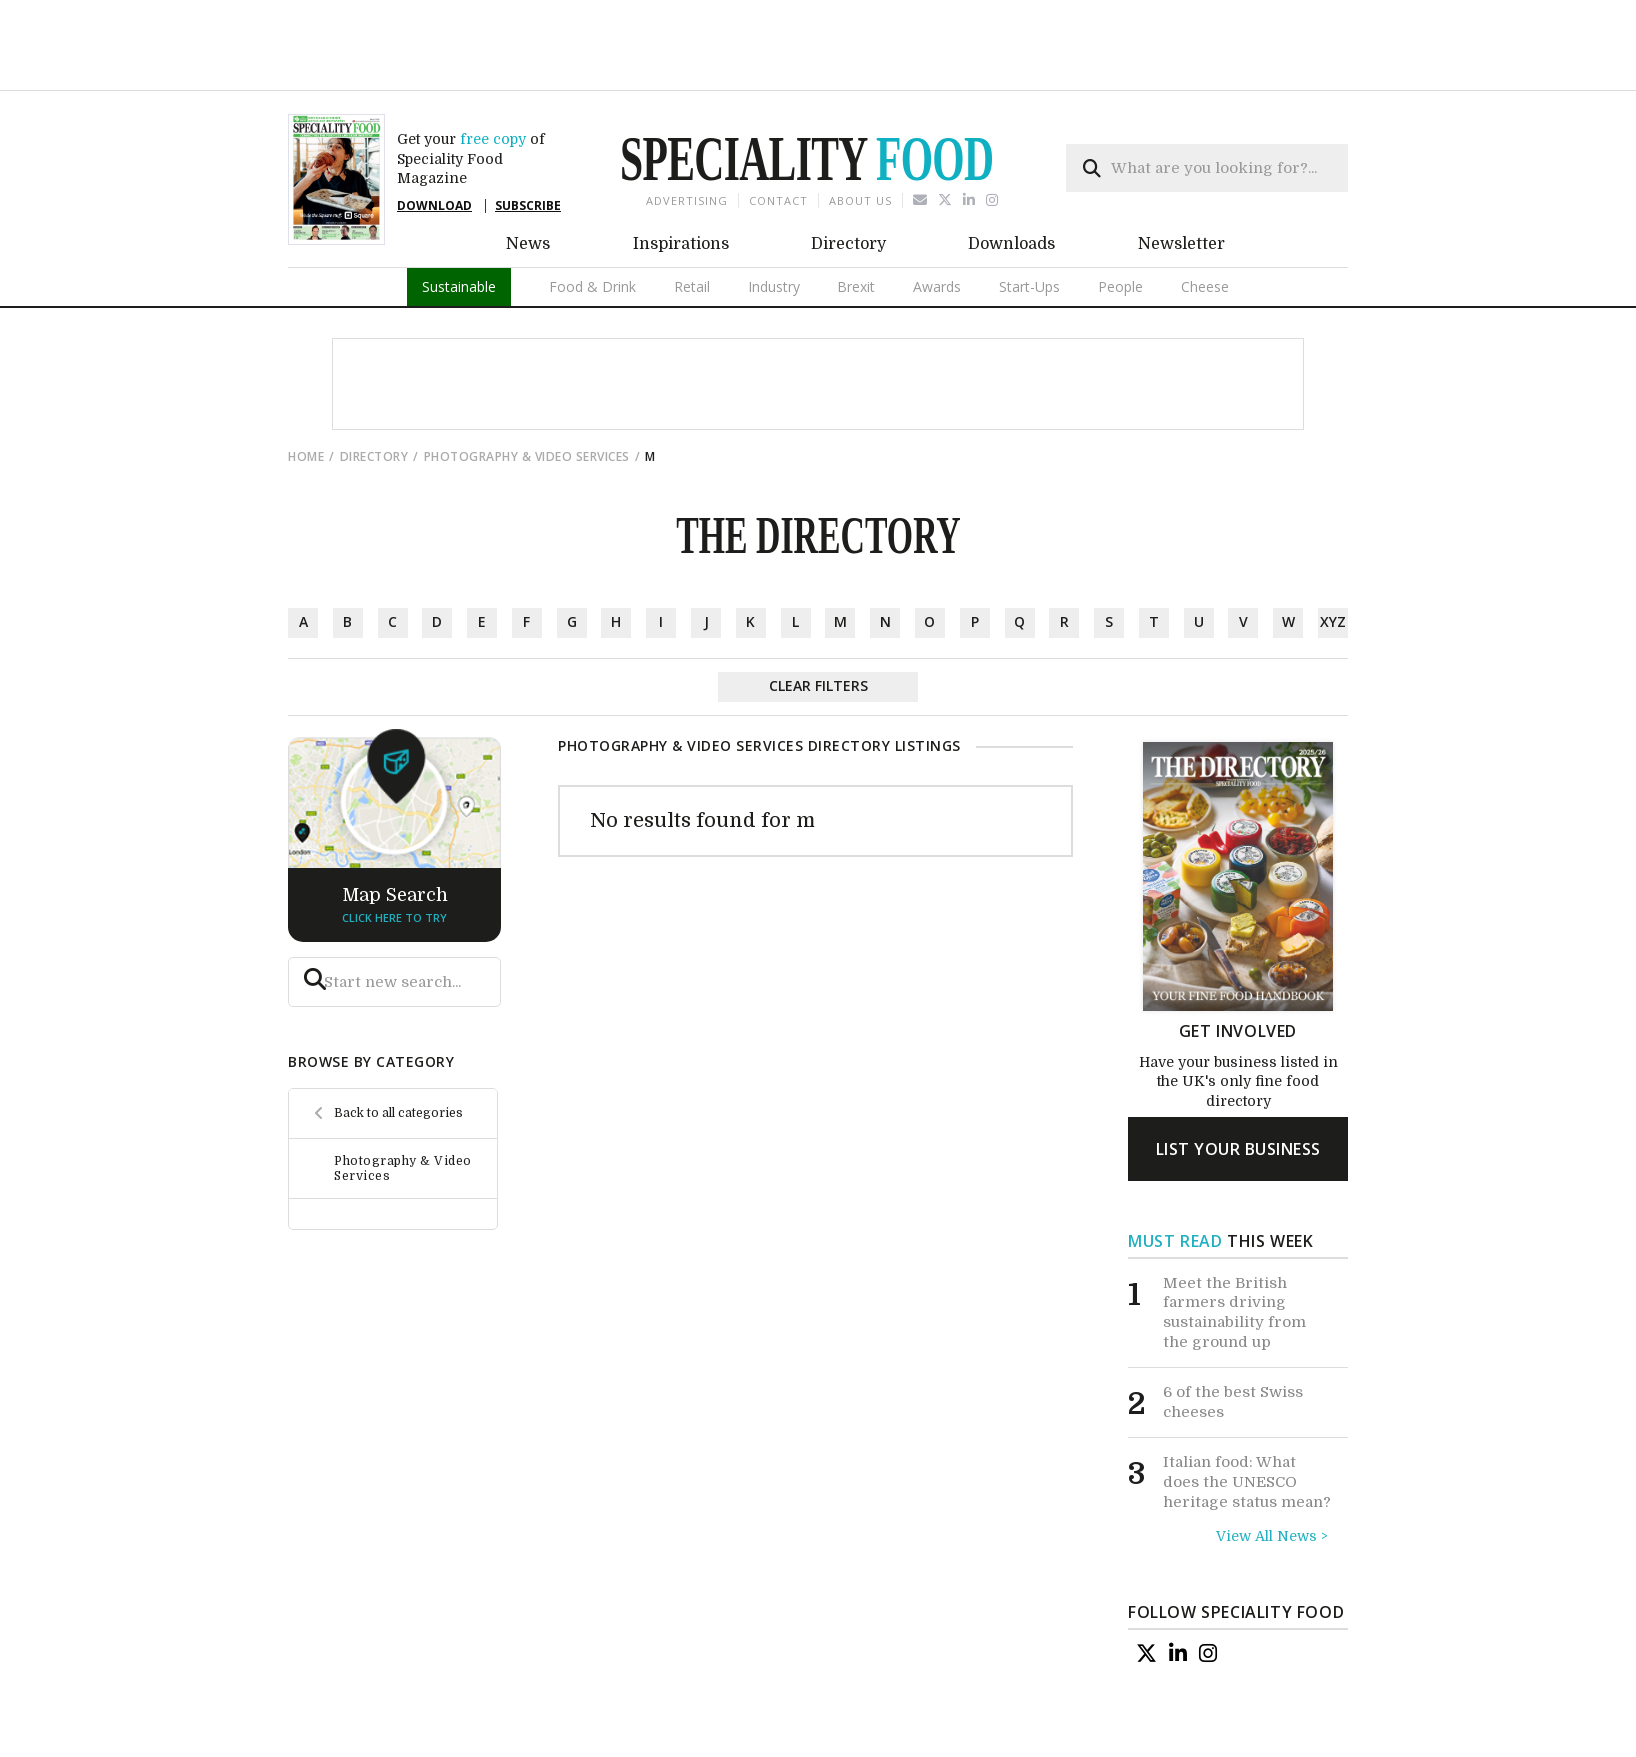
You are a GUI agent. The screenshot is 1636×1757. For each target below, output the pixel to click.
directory (374, 386)
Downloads (1011, 174)
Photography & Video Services (527, 386)
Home (306, 386)
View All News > (1272, 1466)
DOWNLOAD (434, 135)
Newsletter (1181, 174)
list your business (1238, 1079)
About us (860, 130)
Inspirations (681, 174)
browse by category (371, 991)
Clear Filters (818, 615)
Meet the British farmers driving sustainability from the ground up (1234, 1242)
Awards (937, 216)
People (1120, 216)
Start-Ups (1029, 216)
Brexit (856, 216)
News (528, 174)
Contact (778, 130)
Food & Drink (592, 216)
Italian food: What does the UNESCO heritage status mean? (1247, 1411)
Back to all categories (398, 1043)
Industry (774, 216)
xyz (1333, 551)
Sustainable (459, 216)
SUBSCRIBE (528, 135)
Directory (848, 174)
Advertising (687, 130)
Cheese (1205, 216)
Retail (692, 216)
